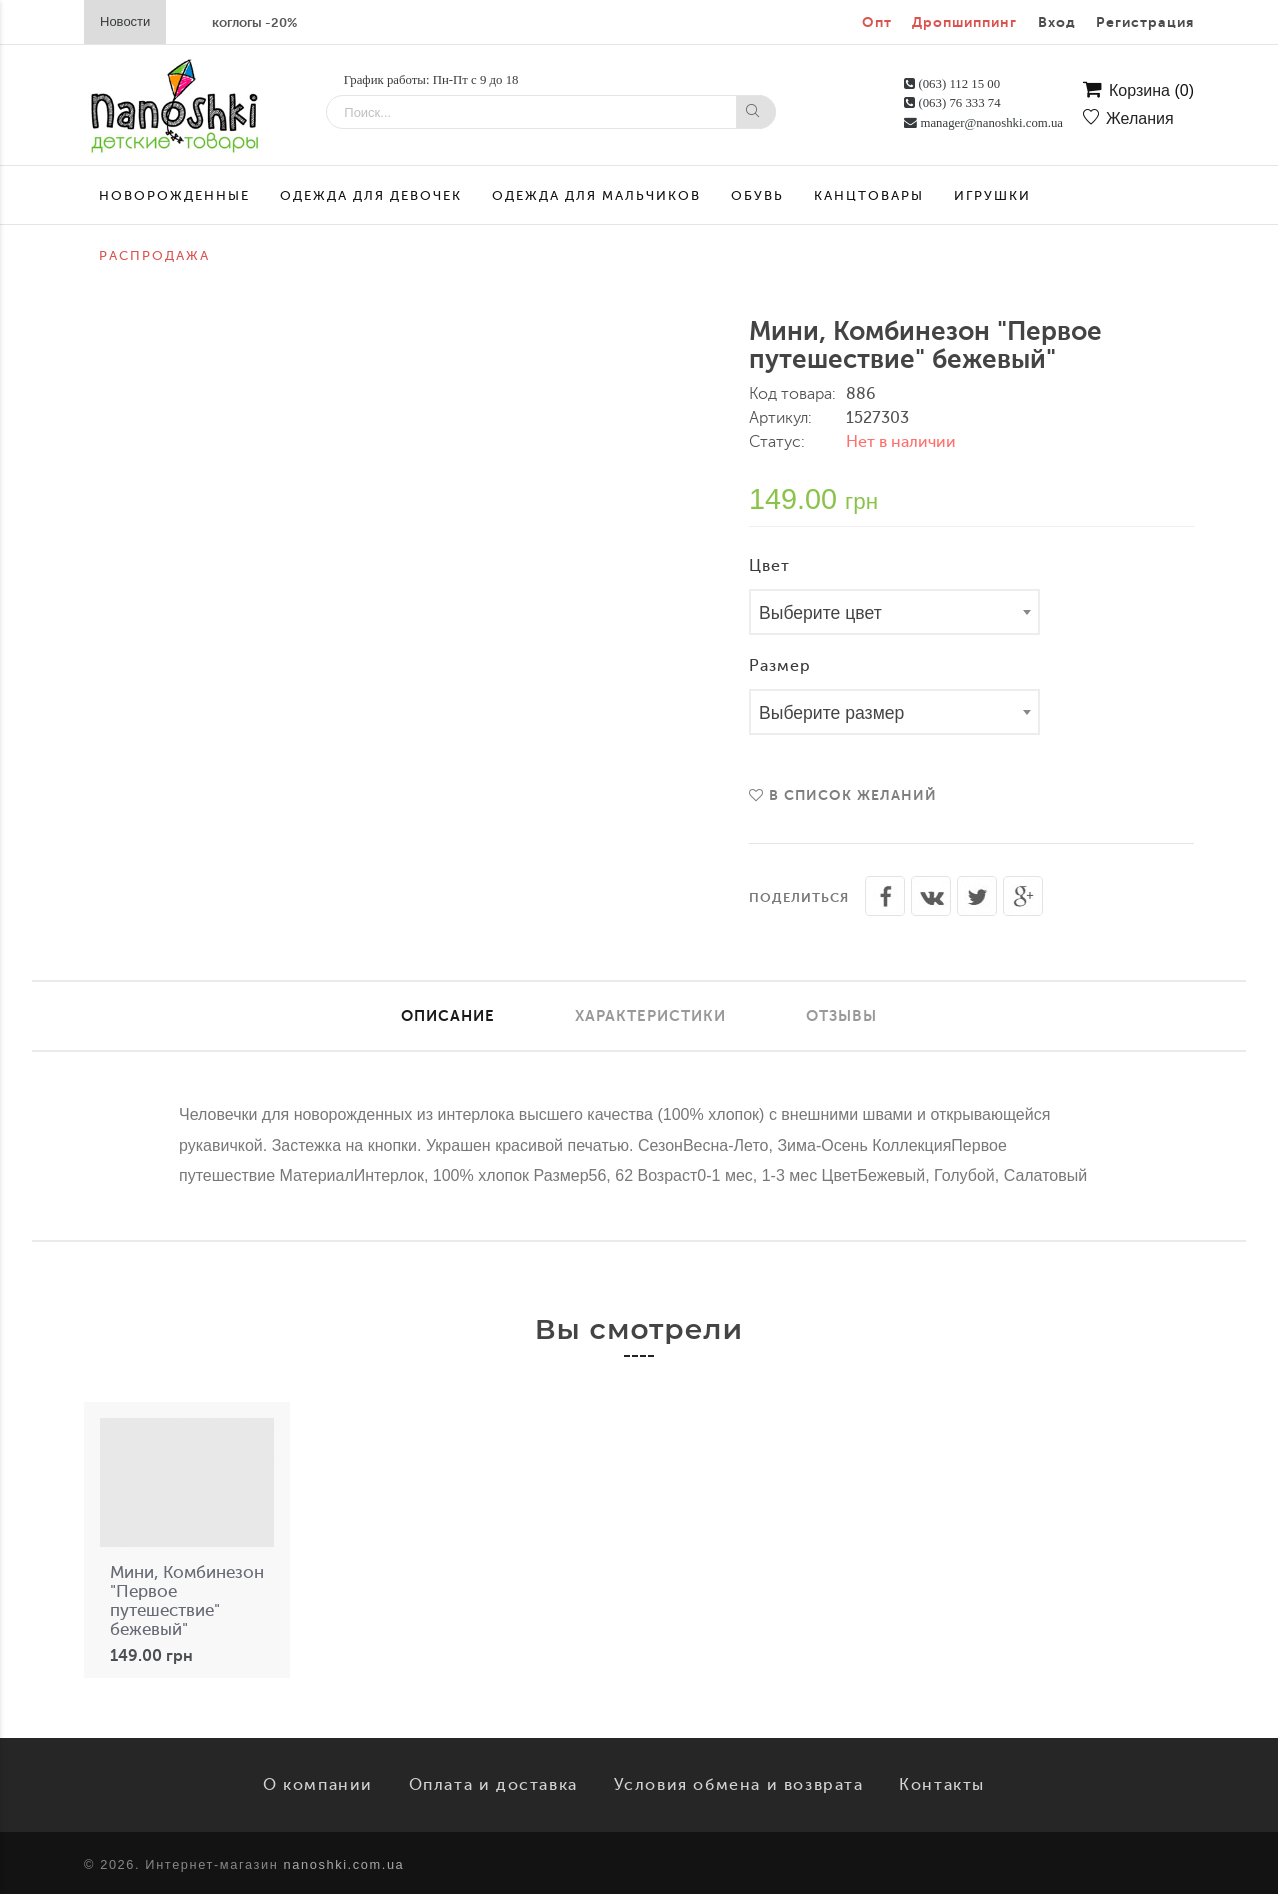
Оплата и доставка (493, 1785)
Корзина (1138, 91)
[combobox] (894, 612)
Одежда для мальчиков (596, 195)
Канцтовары (869, 195)
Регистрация (1145, 22)
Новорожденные (174, 195)
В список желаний (843, 795)
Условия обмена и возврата (739, 1785)
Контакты (942, 1785)
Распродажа (154, 255)
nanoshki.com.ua (344, 1864)
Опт (877, 22)
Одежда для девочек (371, 195)
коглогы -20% (254, 22)
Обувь (757, 195)
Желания (1128, 118)
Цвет (769, 566)
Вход (1057, 22)
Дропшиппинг (964, 22)
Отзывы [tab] (841, 1016)
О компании (318, 1785)
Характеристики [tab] (650, 1016)
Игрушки (992, 195)
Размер (780, 666)
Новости (125, 21)
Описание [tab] (448, 1016)
